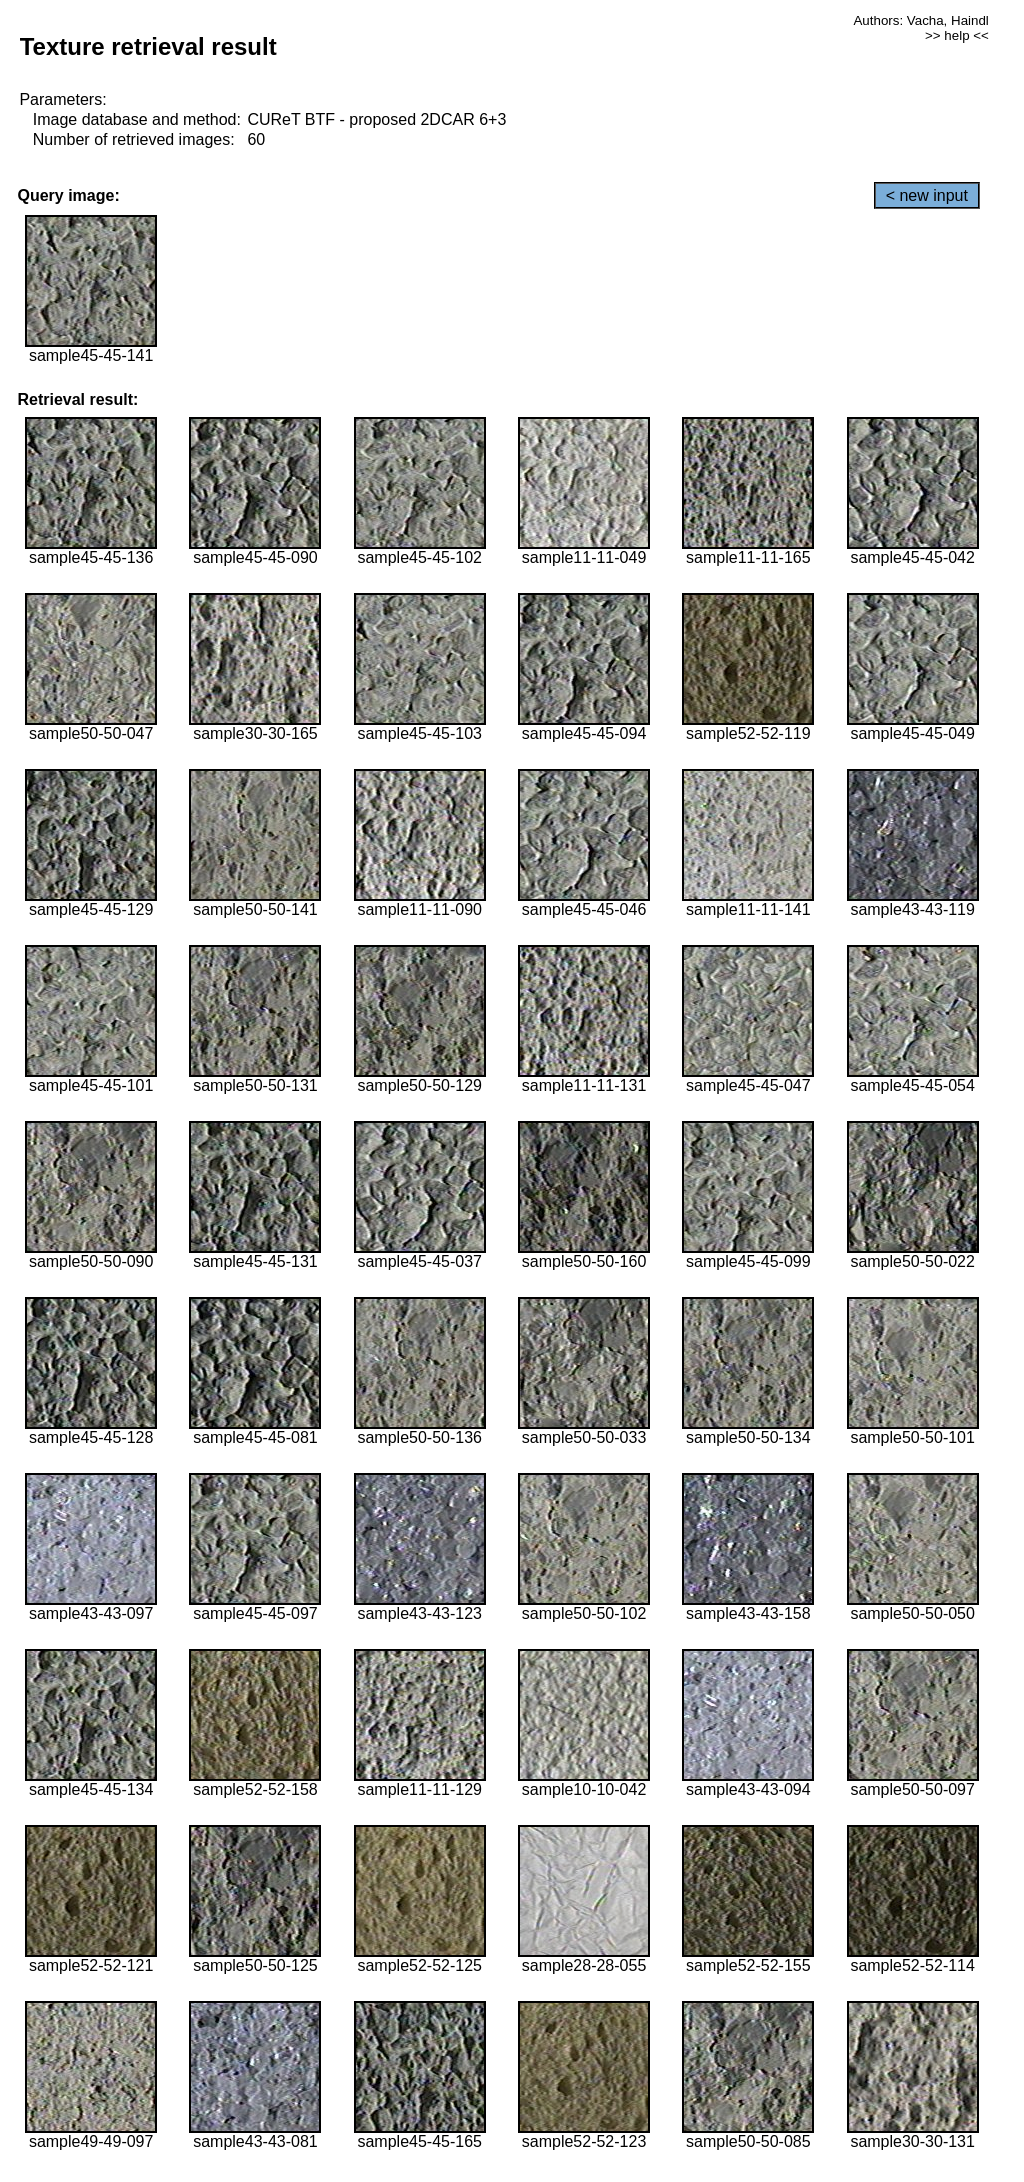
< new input (927, 195)
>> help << (957, 35)
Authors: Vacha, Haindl (920, 20)
